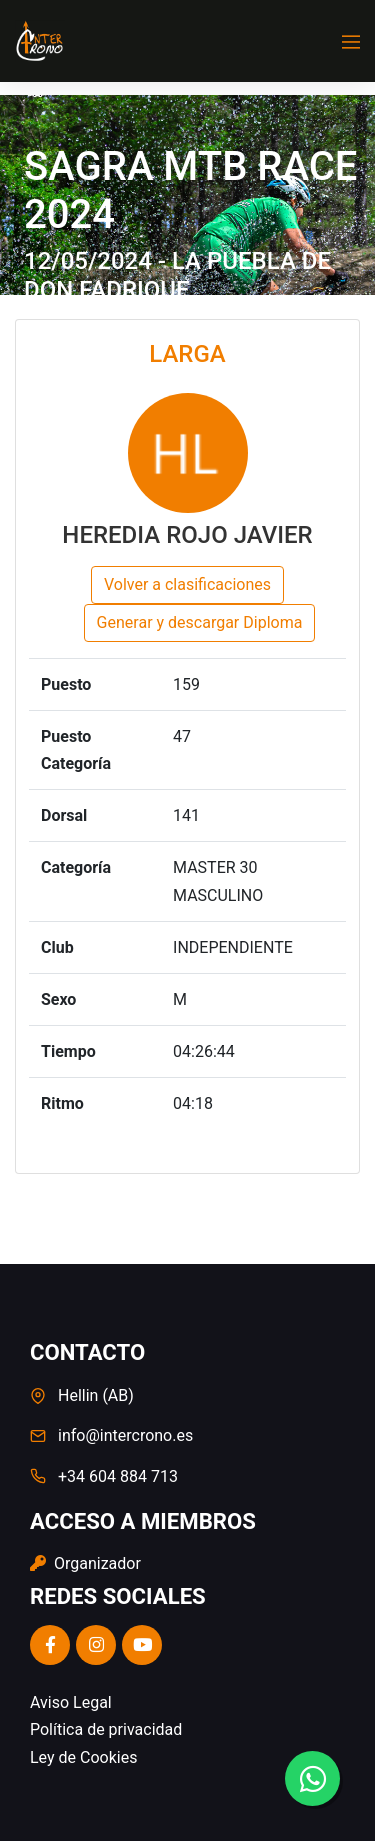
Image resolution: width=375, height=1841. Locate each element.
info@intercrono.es (125, 1435)
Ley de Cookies (83, 1757)
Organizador (85, 1563)
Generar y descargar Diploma (200, 622)
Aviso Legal (71, 1702)
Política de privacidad (106, 1729)
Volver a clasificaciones (187, 584)
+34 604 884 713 (118, 1476)
